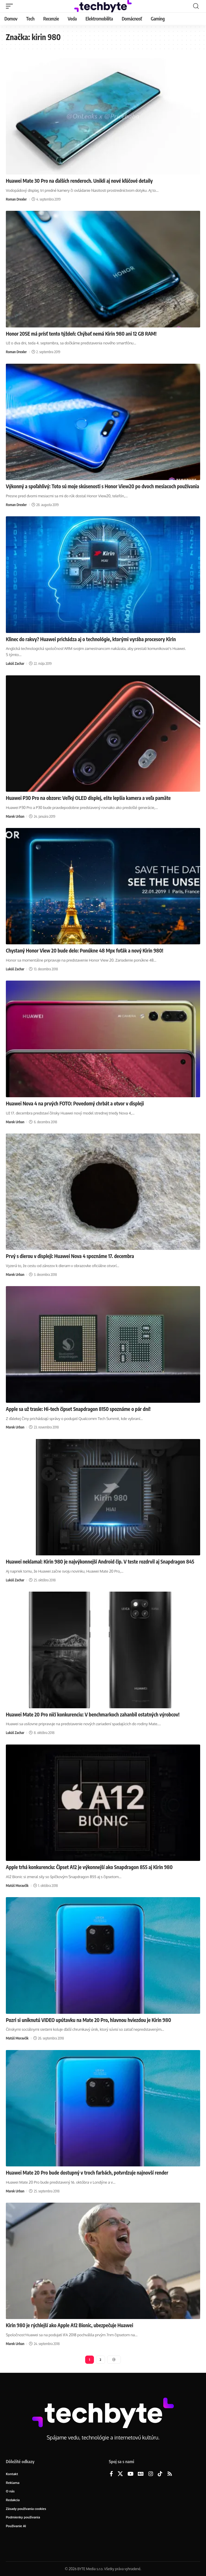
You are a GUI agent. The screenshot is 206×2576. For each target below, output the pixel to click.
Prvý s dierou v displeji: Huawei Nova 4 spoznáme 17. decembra (70, 1256)
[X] (120, 2474)
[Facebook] (111, 2474)
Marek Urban (15, 816)
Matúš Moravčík (17, 1885)
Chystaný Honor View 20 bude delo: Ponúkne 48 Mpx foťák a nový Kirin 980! (84, 950)
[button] (11, 6)
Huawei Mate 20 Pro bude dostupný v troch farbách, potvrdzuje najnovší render (87, 2172)
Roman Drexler (16, 199)
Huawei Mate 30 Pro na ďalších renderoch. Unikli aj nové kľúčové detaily (79, 180)
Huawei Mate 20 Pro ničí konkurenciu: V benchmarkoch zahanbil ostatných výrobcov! (93, 1714)
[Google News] (141, 2474)
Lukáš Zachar (15, 663)
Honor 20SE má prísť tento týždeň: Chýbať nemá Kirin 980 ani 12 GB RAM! (81, 333)
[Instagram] (150, 2474)
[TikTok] (160, 2474)
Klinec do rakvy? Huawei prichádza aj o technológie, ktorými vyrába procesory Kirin (91, 639)
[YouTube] (130, 2474)
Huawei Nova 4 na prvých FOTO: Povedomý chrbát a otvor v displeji (75, 1103)
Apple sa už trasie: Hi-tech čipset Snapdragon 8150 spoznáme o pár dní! (78, 1409)
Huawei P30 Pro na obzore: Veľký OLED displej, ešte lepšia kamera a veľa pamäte (88, 798)
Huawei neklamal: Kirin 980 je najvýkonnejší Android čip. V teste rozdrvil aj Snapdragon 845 (100, 1561)
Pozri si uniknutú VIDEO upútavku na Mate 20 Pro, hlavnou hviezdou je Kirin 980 (88, 2020)
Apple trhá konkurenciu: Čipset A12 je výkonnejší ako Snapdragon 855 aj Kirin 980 (89, 1867)
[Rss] (169, 2474)
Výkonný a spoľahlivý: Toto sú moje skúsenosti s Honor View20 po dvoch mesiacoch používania (102, 486)
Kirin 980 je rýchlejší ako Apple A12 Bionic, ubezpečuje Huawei (69, 2325)
